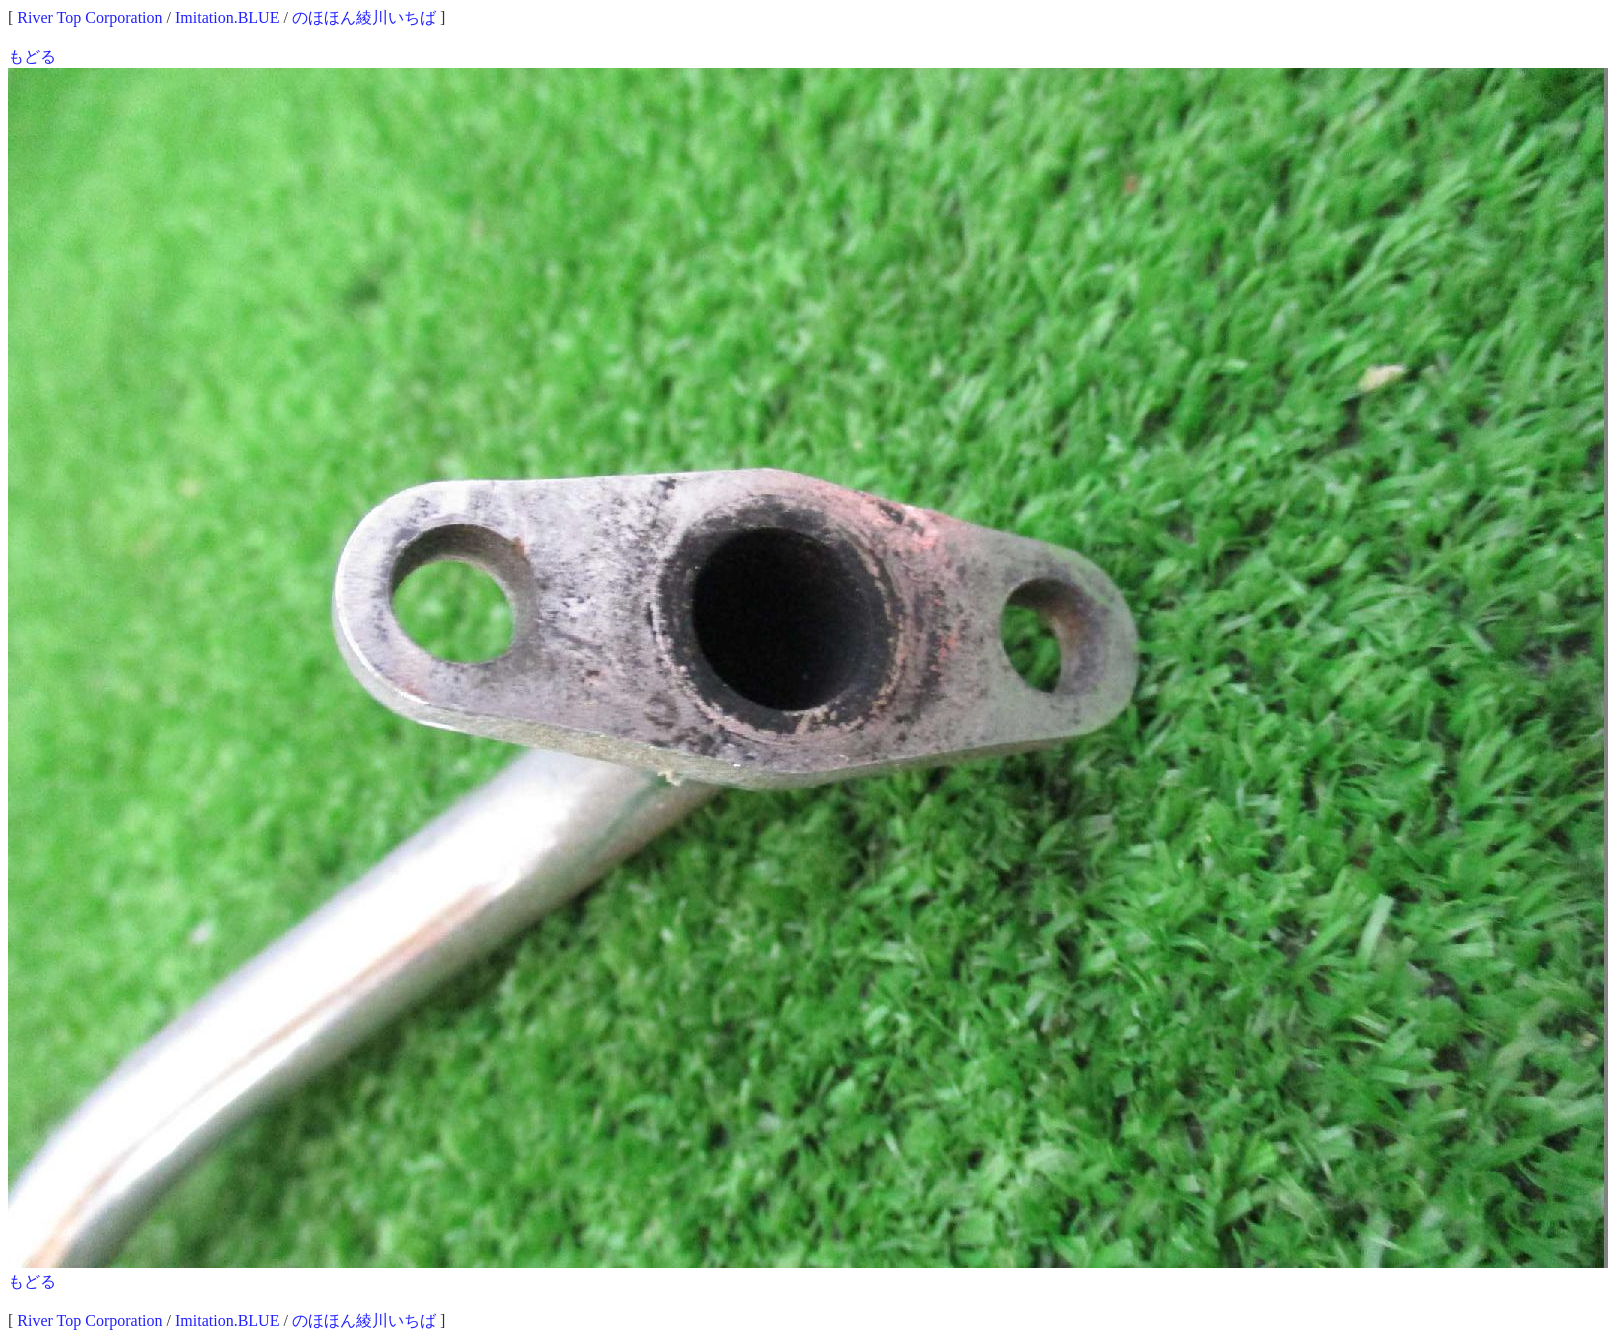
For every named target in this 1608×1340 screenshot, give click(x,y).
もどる (32, 56)
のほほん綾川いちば (364, 17)
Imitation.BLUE (227, 17)
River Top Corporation (89, 17)
